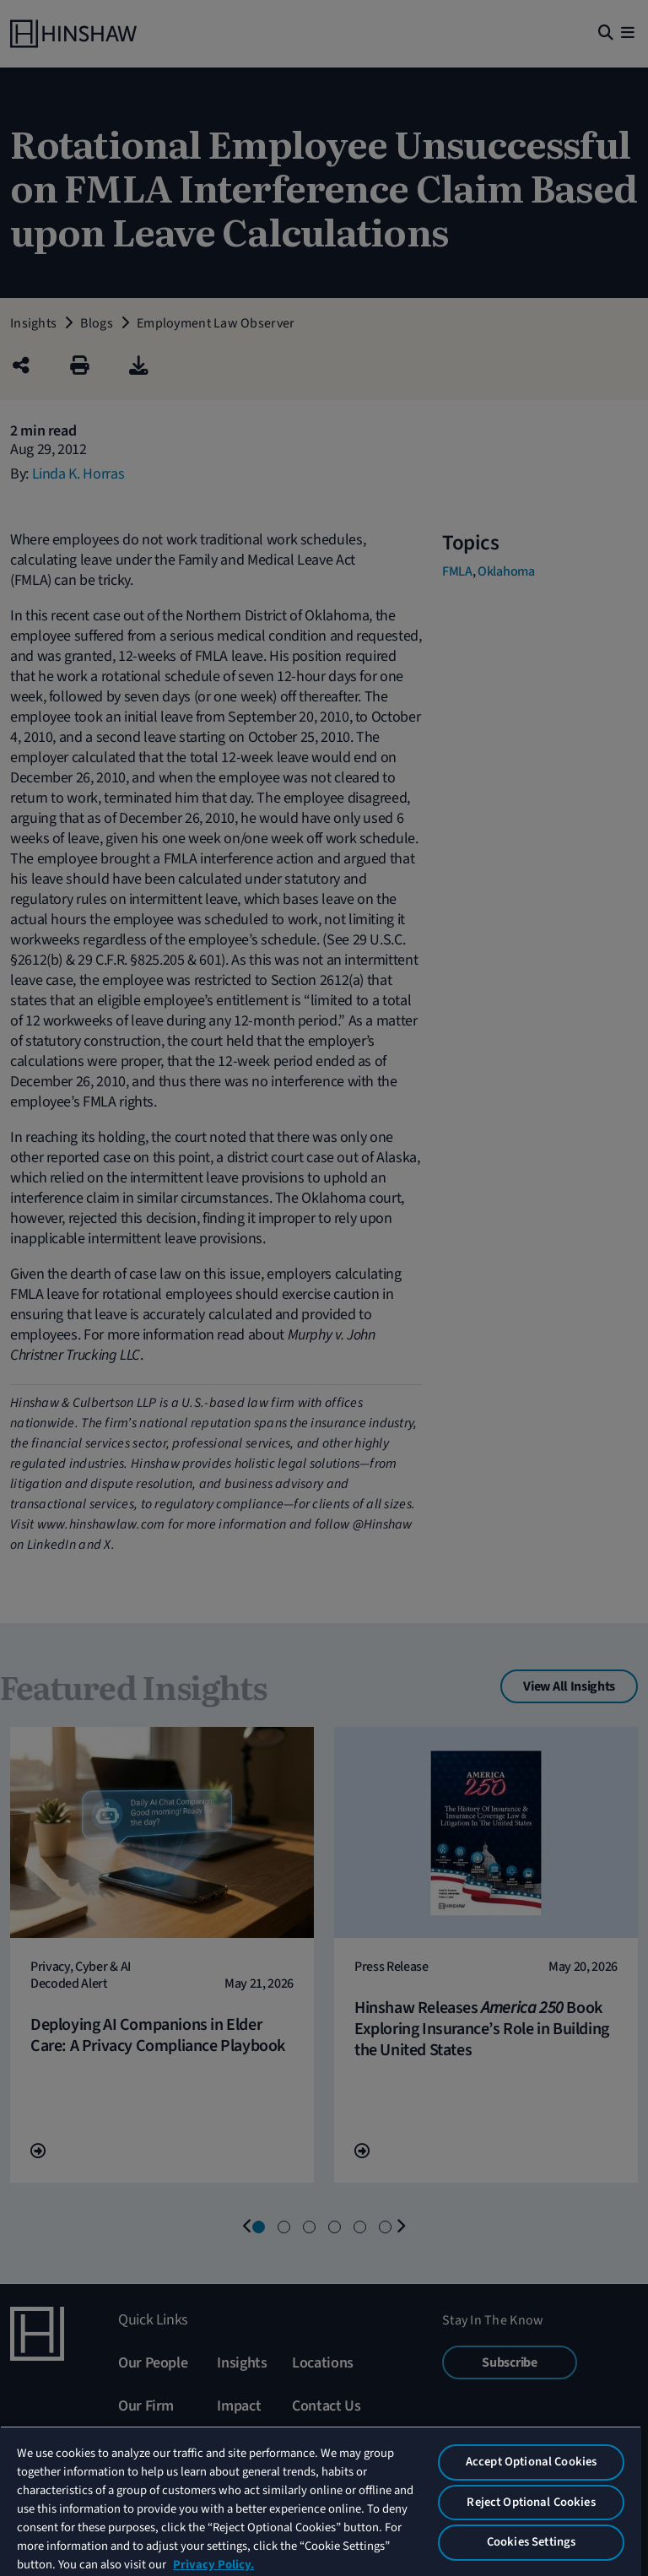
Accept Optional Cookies (531, 2461)
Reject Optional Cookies (531, 2502)
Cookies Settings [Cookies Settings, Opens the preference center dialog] (531, 2542)
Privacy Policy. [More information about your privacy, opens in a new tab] (213, 2564)
